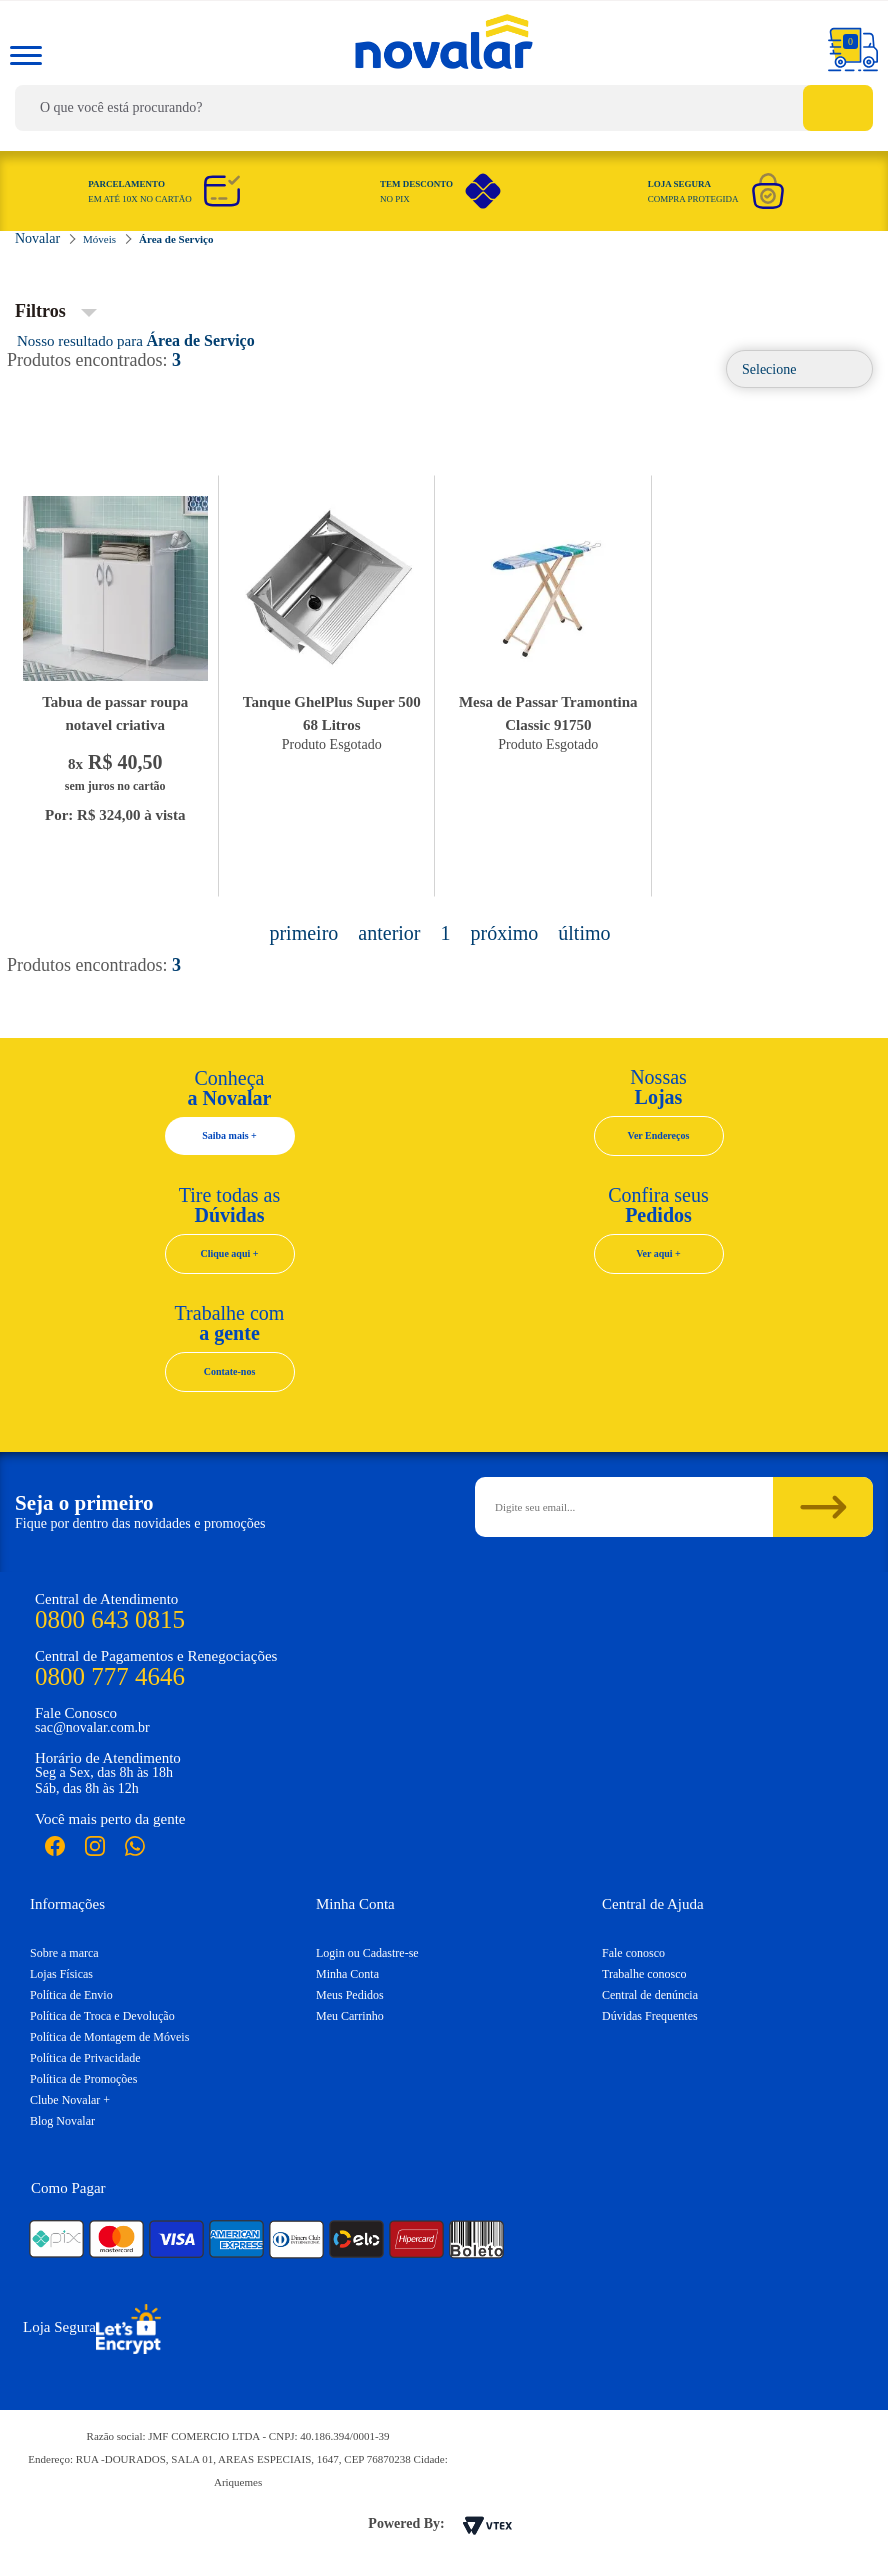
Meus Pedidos (350, 1995)
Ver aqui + (658, 1253)
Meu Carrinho (350, 2016)
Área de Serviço (176, 239)
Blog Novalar (62, 2121)
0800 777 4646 (110, 1676)
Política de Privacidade (85, 2058)
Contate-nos (230, 1371)
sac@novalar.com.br (92, 1727)
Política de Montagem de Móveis (109, 2037)
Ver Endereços (659, 1135)
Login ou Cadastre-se (367, 1953)
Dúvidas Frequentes (650, 2016)
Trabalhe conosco (644, 1974)
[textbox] (444, 108)
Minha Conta (347, 1974)
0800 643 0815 (110, 1619)
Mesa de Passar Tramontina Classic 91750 (548, 713)
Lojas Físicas (61, 1974)
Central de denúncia (650, 1995)
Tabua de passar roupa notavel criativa (115, 713)
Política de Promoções (83, 2079)
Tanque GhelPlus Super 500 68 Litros (332, 713)
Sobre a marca (64, 1953)
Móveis (99, 239)
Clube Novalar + (70, 2100)
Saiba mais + (229, 1135)
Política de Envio (71, 1995)
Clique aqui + (230, 1253)
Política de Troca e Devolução (102, 2016)
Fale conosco (633, 1953)
